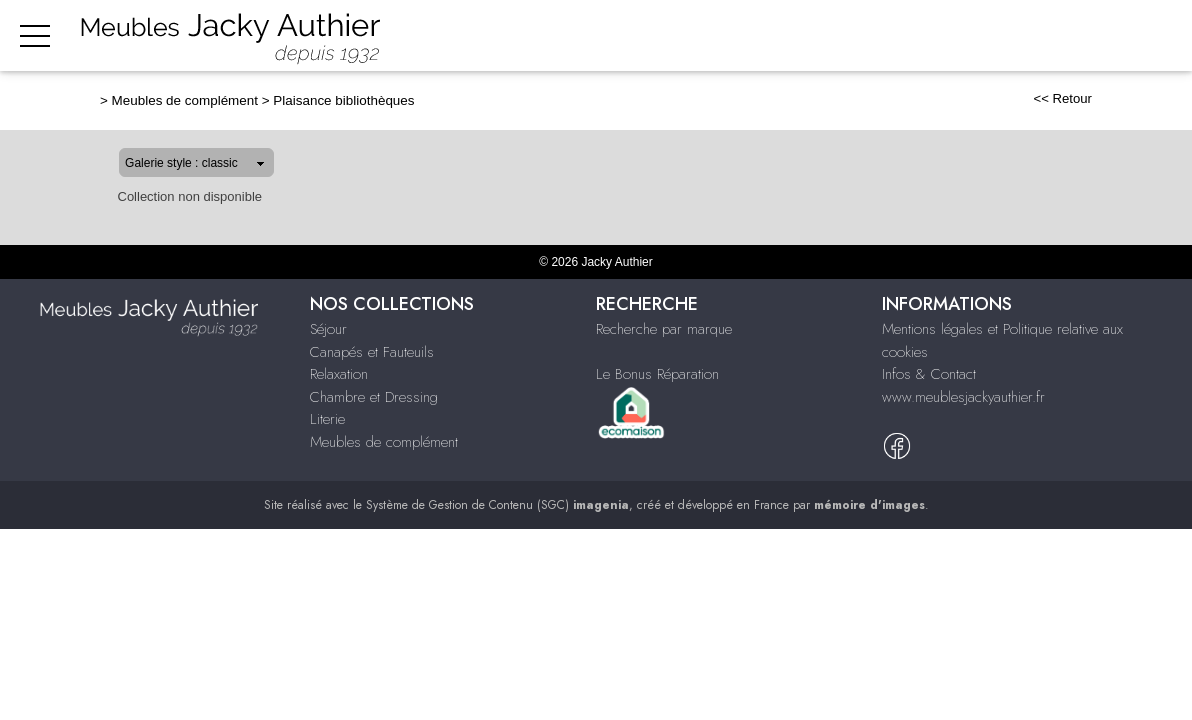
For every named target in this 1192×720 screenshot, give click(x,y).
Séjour (500, 36)
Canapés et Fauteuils (372, 352)
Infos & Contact (929, 374)
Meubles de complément (1096, 36)
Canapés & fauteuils (611, 36)
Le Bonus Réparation (657, 374)
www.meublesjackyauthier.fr (963, 397)
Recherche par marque (664, 329)
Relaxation (737, 36)
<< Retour (1126, 98)
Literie (971, 36)
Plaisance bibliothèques (279, 100)
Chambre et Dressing (374, 397)
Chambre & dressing (862, 36)
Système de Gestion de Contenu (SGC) (497, 505)
